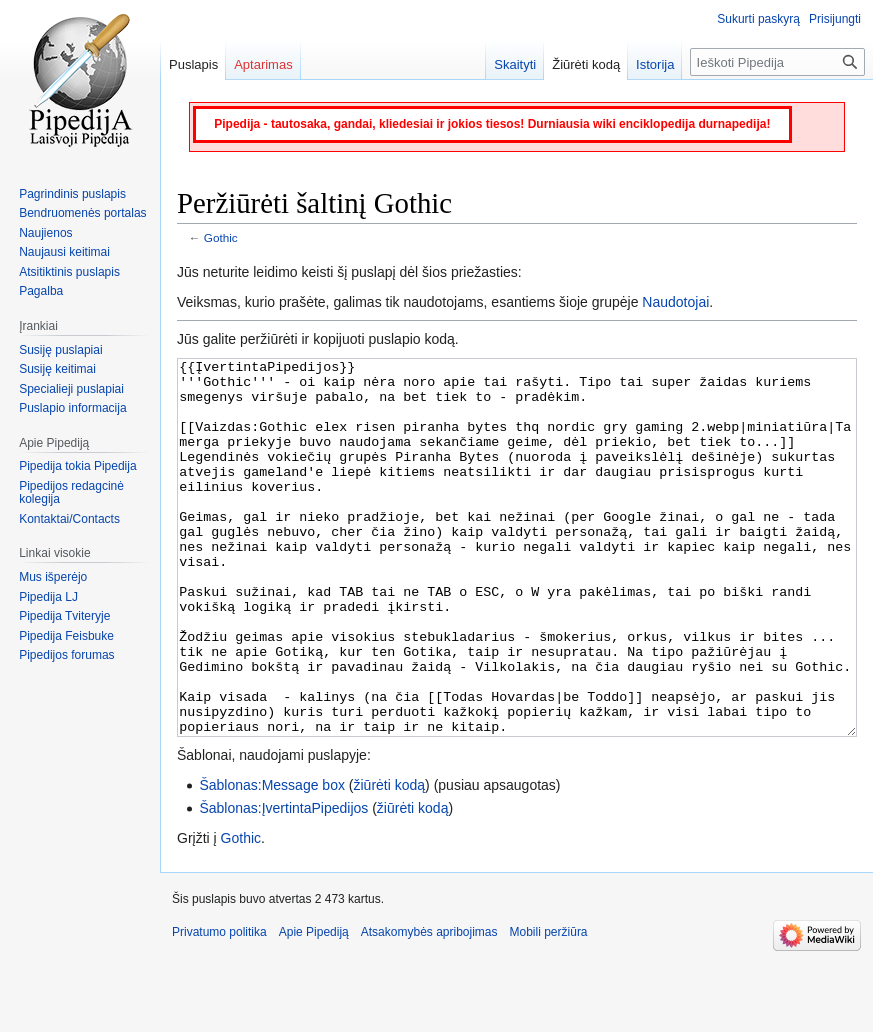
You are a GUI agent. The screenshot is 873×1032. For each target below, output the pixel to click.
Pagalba (41, 291)
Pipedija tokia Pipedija (77, 466)
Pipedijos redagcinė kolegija (71, 493)
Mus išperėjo (53, 577)
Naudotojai (675, 302)
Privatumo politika (219, 1007)
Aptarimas (263, 64)
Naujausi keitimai (64, 252)
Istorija (655, 64)
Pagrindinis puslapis (72, 194)
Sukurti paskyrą (758, 19)
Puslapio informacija (72, 408)
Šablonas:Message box (272, 860)
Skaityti (515, 64)
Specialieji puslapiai (71, 389)
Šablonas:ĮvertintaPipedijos (283, 883)
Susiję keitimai (57, 369)
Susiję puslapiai (60, 350)
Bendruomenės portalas (82, 213)
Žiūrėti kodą (586, 64)
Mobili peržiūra (549, 1007)
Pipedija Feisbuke (66, 636)
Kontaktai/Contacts (69, 519)
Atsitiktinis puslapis (69, 272)
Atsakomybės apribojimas (429, 1007)
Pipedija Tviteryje (64, 616)
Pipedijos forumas (66, 655)
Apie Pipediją (314, 1007)
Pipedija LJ (48, 597)
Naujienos (45, 233)
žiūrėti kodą (390, 860)
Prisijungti (835, 19)
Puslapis (193, 64)
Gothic (221, 237)
